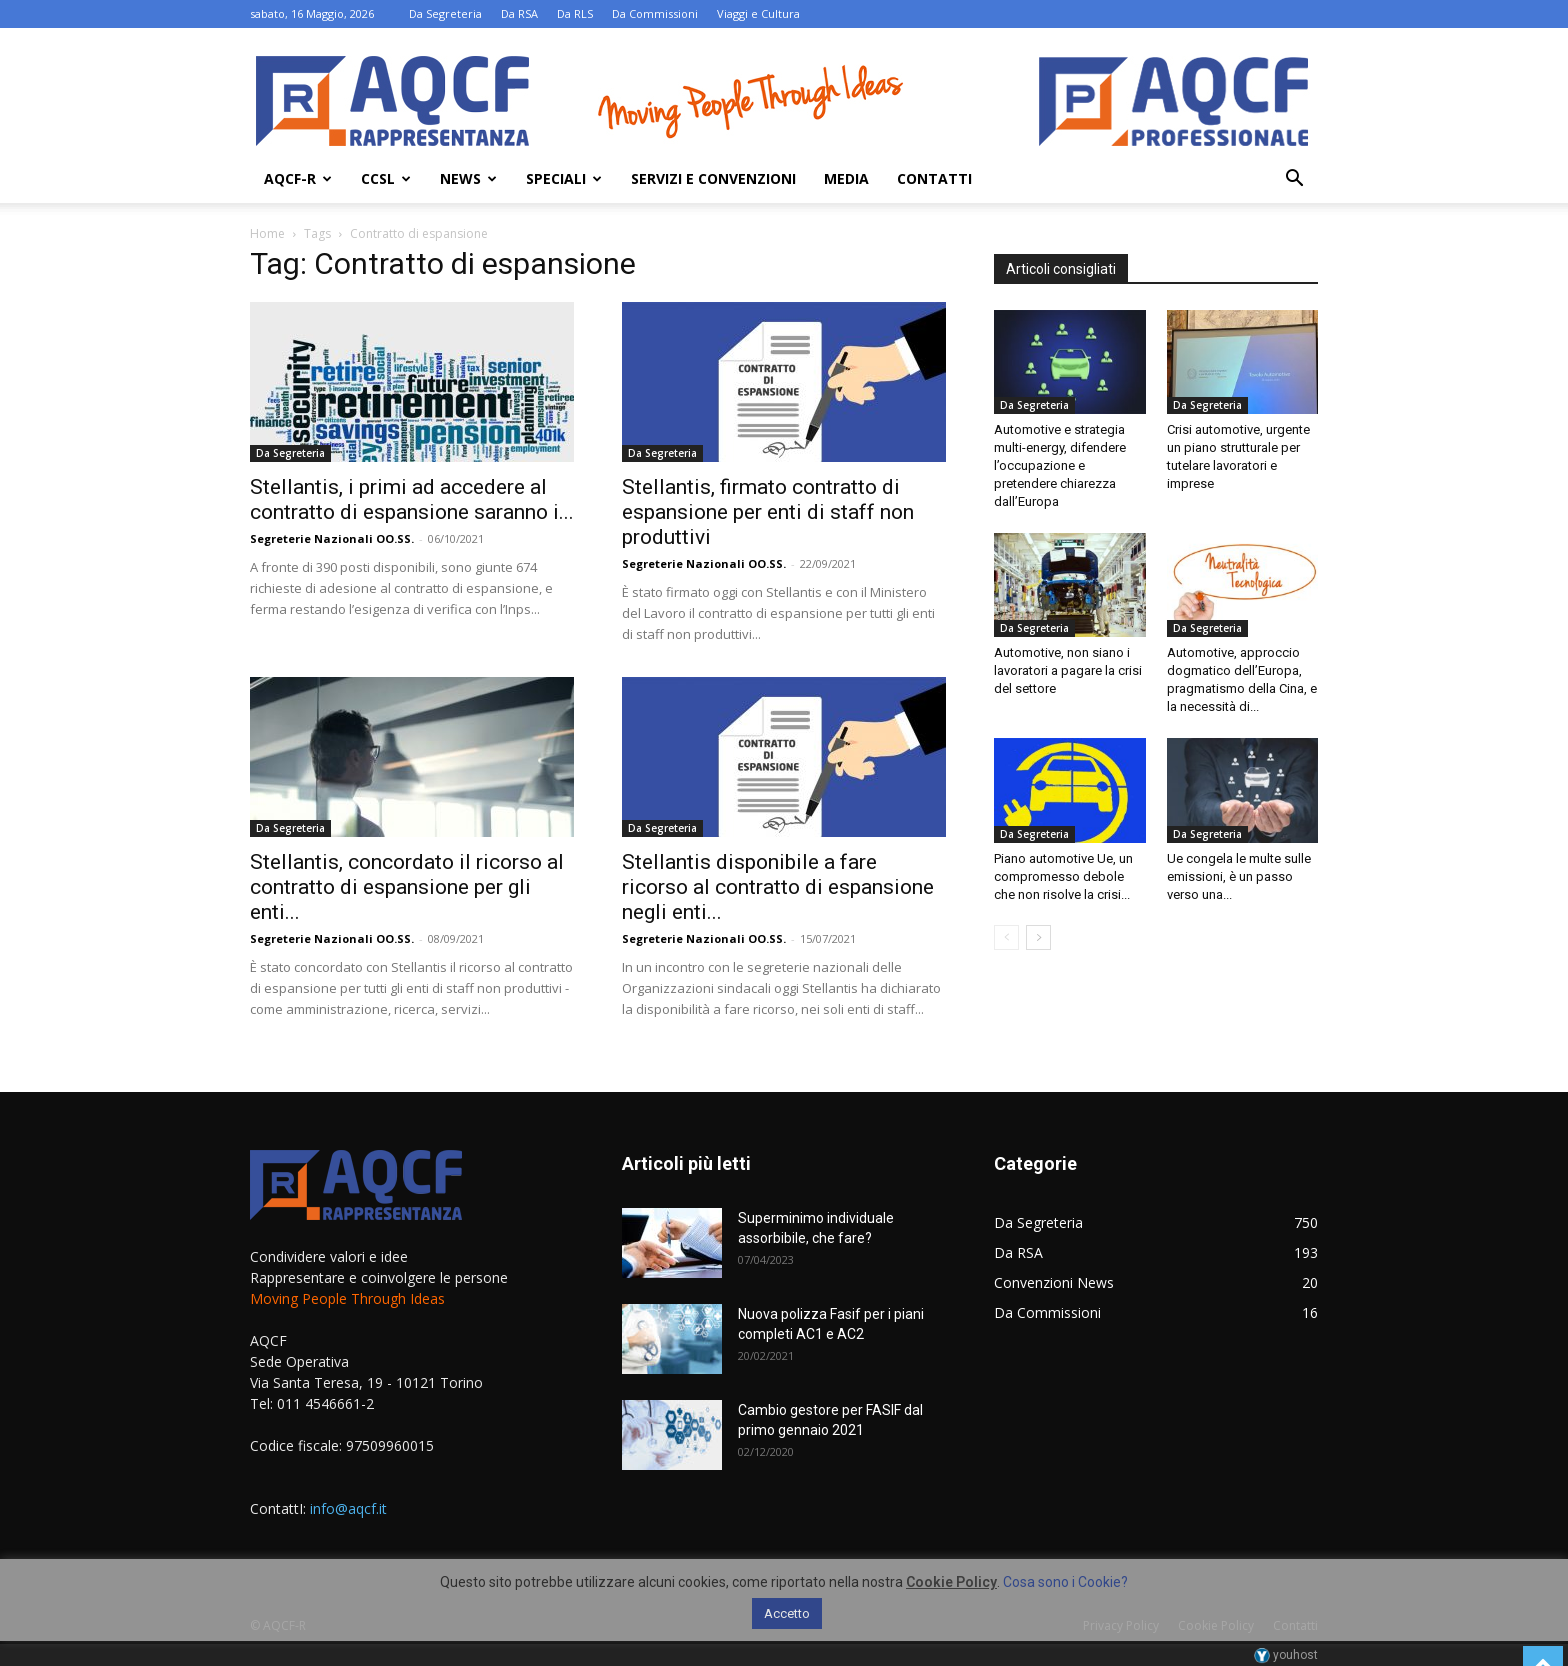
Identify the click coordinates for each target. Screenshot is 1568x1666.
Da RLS (575, 13)
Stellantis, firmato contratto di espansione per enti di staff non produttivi (768, 512)
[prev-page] (1006, 937)
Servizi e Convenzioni (713, 178)
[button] (1294, 180)
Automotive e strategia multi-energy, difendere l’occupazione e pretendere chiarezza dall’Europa (1060, 465)
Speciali (564, 178)
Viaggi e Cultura (758, 13)
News (468, 178)
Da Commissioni (655, 13)
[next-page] (1038, 937)
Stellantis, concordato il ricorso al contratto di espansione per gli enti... (407, 887)
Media (846, 178)
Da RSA (519, 13)
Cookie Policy (951, 1582)
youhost (1286, 1655)
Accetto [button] (787, 1613)
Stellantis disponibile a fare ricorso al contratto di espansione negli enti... (778, 887)
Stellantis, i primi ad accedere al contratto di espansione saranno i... (412, 499)
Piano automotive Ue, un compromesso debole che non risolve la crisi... (1063, 876)
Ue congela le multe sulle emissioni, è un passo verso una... (1239, 876)
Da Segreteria (445, 13)
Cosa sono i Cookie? (1065, 1582)
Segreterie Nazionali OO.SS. (332, 538)
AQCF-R (298, 178)
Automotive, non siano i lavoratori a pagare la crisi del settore (1068, 670)
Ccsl (386, 178)
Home (267, 233)
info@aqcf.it (348, 1508)
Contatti (934, 178)
